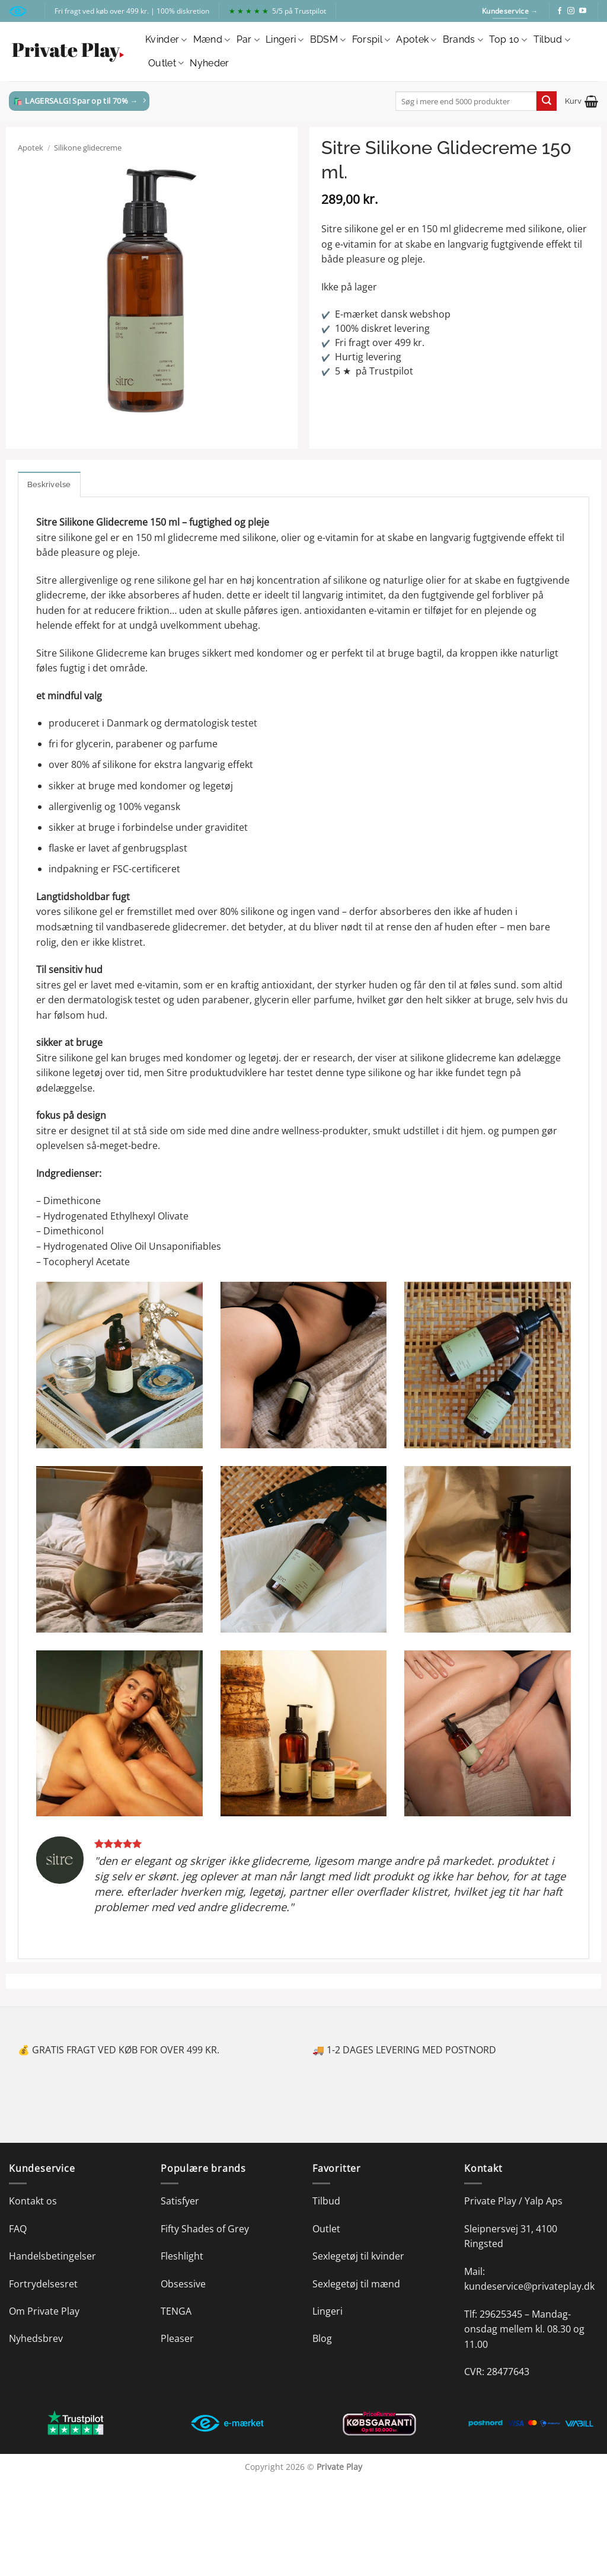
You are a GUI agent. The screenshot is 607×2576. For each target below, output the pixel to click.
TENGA (176, 2311)
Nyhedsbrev (36, 2338)
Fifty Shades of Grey (205, 2228)
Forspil (371, 40)
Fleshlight (182, 2256)
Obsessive (183, 2283)
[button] (581, 101)
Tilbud (551, 40)
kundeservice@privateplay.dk (529, 2286)
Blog (322, 2338)
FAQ (18, 2228)
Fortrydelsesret (43, 2283)
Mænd (212, 40)
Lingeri (285, 40)
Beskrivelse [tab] (49, 484)
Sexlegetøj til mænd (356, 2283)
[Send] (546, 101)
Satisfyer (180, 2200)
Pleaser (177, 2338)
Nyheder (209, 63)
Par (248, 40)
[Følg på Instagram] (570, 11)
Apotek (416, 40)
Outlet (166, 63)
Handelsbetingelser (52, 2256)
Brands (463, 40)
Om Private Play (44, 2311)
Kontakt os (33, 2200)
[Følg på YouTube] (582, 11)
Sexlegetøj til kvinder (358, 2256)
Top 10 (508, 40)
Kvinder (166, 40)
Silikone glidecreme (88, 147)
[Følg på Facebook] (559, 11)
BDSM (328, 40)
